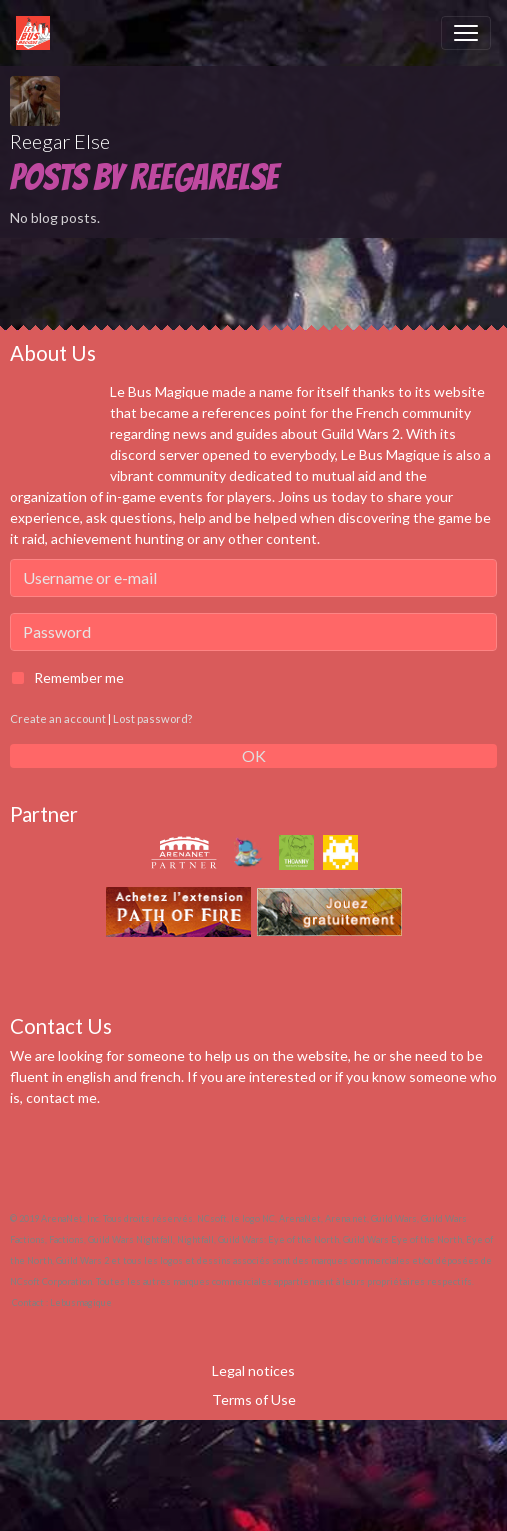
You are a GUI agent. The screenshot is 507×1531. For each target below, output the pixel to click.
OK (254, 755)
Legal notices (253, 1370)
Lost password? (152, 718)
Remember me (79, 677)
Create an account (58, 718)
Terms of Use (254, 1399)
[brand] (37, 33)
